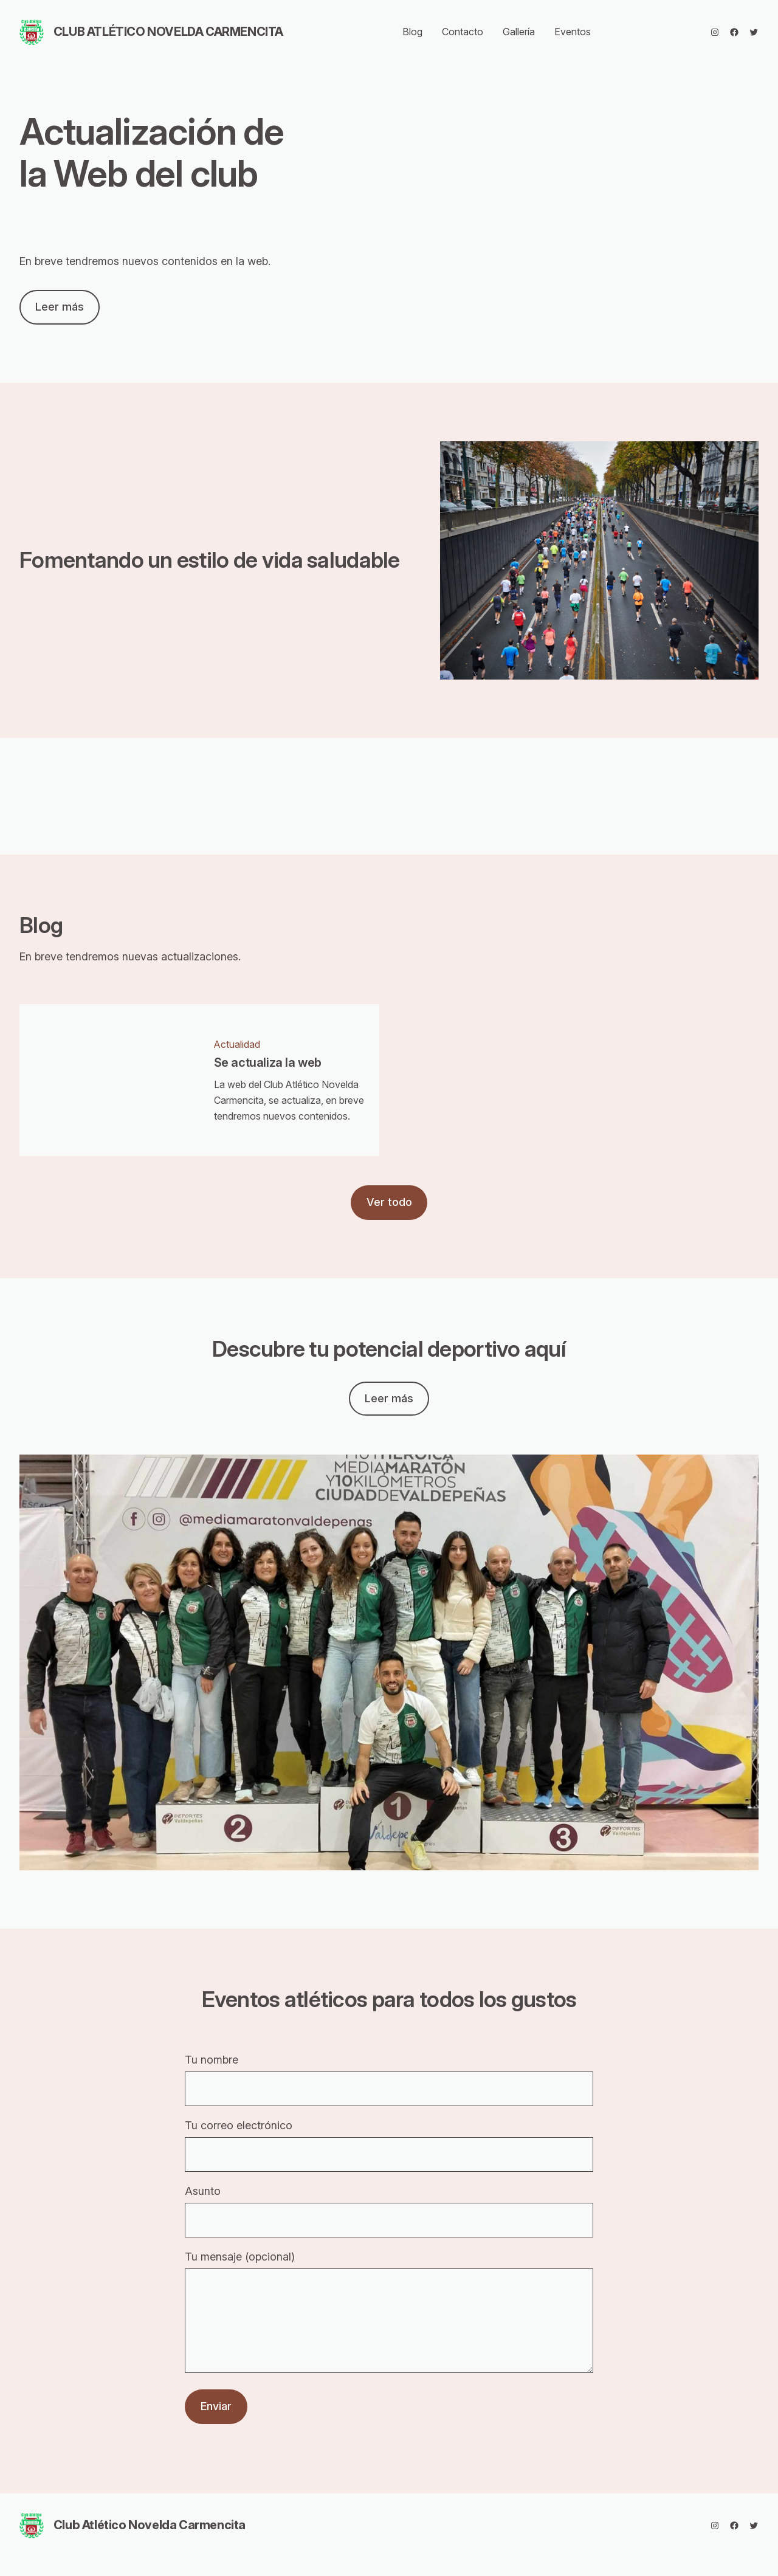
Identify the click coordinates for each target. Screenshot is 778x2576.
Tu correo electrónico (389, 2145)
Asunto (389, 2211)
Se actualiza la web (268, 1063)
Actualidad (237, 1044)
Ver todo (389, 1202)
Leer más (59, 306)
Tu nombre (389, 2079)
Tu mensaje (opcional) (389, 2323)
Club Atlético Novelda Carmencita (168, 31)
